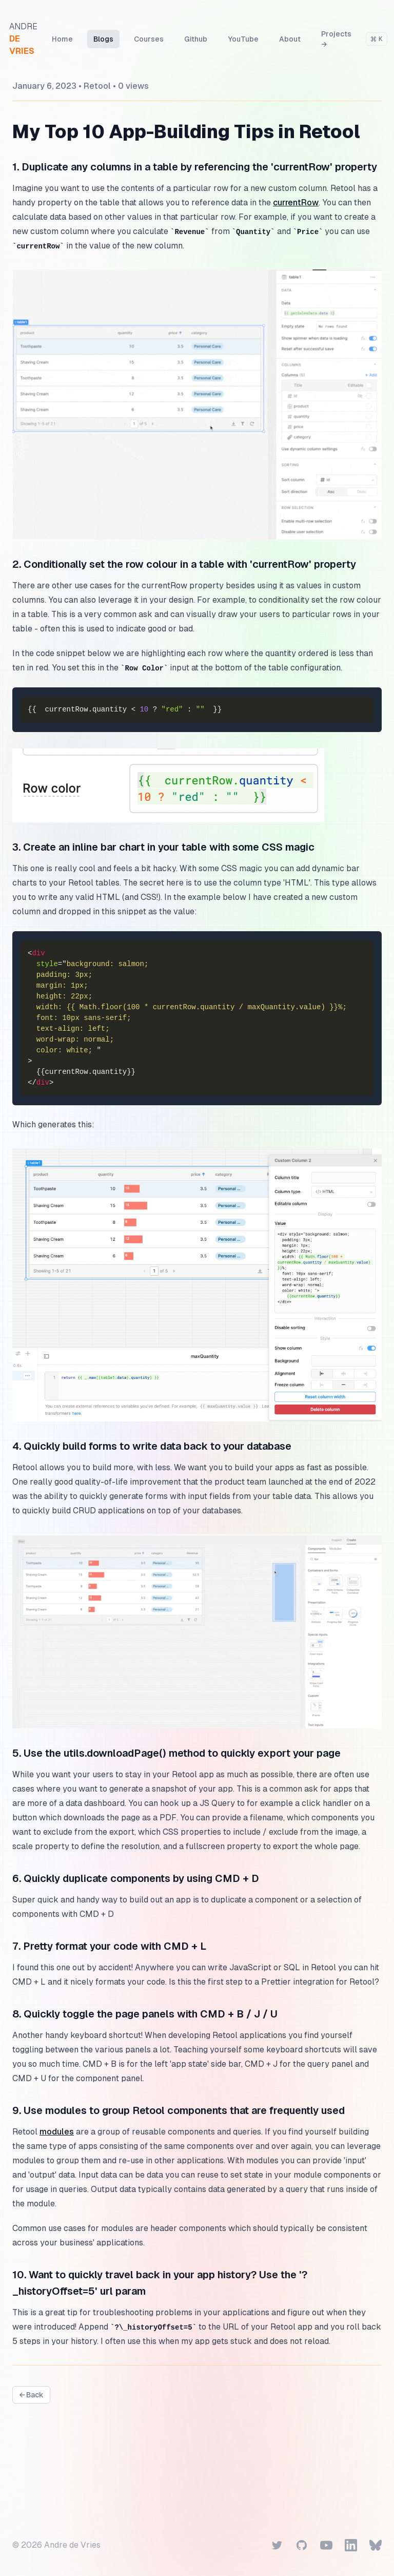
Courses (152, 39)
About (293, 39)
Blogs (106, 39)
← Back (31, 2395)
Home (65, 39)
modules (57, 2132)
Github (198, 39)
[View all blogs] (31, 2394)
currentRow (296, 202)
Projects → (339, 39)
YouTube (246, 39)
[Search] (379, 39)
